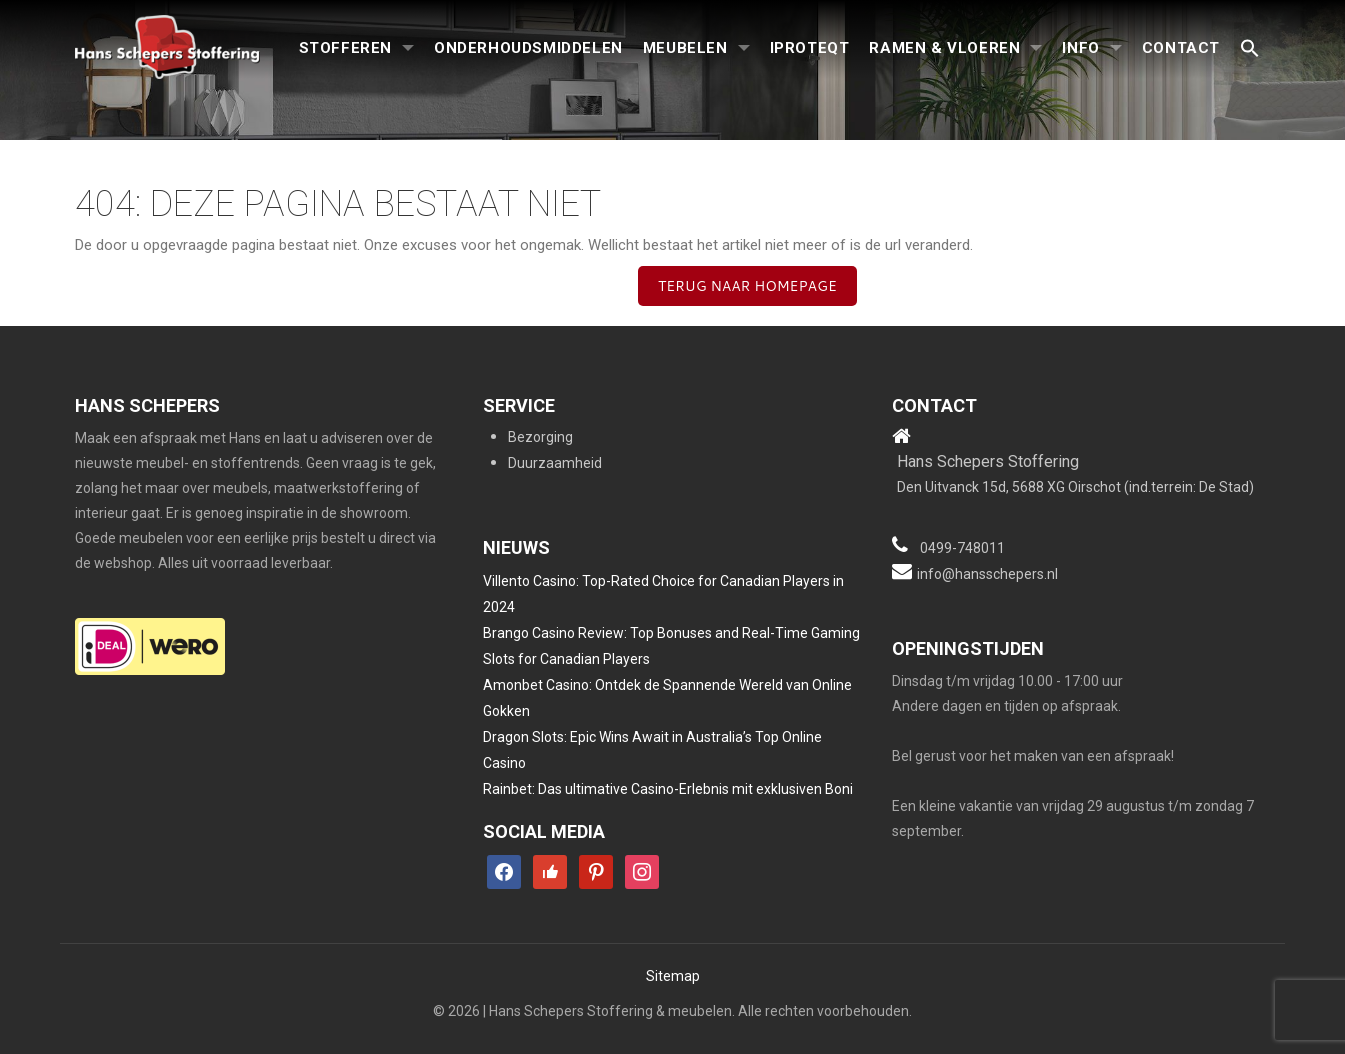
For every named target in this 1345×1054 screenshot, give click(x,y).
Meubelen (685, 48)
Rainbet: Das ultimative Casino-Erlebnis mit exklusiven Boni (668, 789)
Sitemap (673, 976)
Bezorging (540, 437)
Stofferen (345, 48)
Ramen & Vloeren (944, 48)
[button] (1250, 49)
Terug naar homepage (747, 286)
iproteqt (810, 48)
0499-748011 (962, 548)
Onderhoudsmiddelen (528, 48)
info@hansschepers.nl (987, 574)
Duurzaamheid (555, 463)
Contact (1181, 48)
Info (1080, 48)
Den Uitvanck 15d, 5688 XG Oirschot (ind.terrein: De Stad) (1075, 487)
